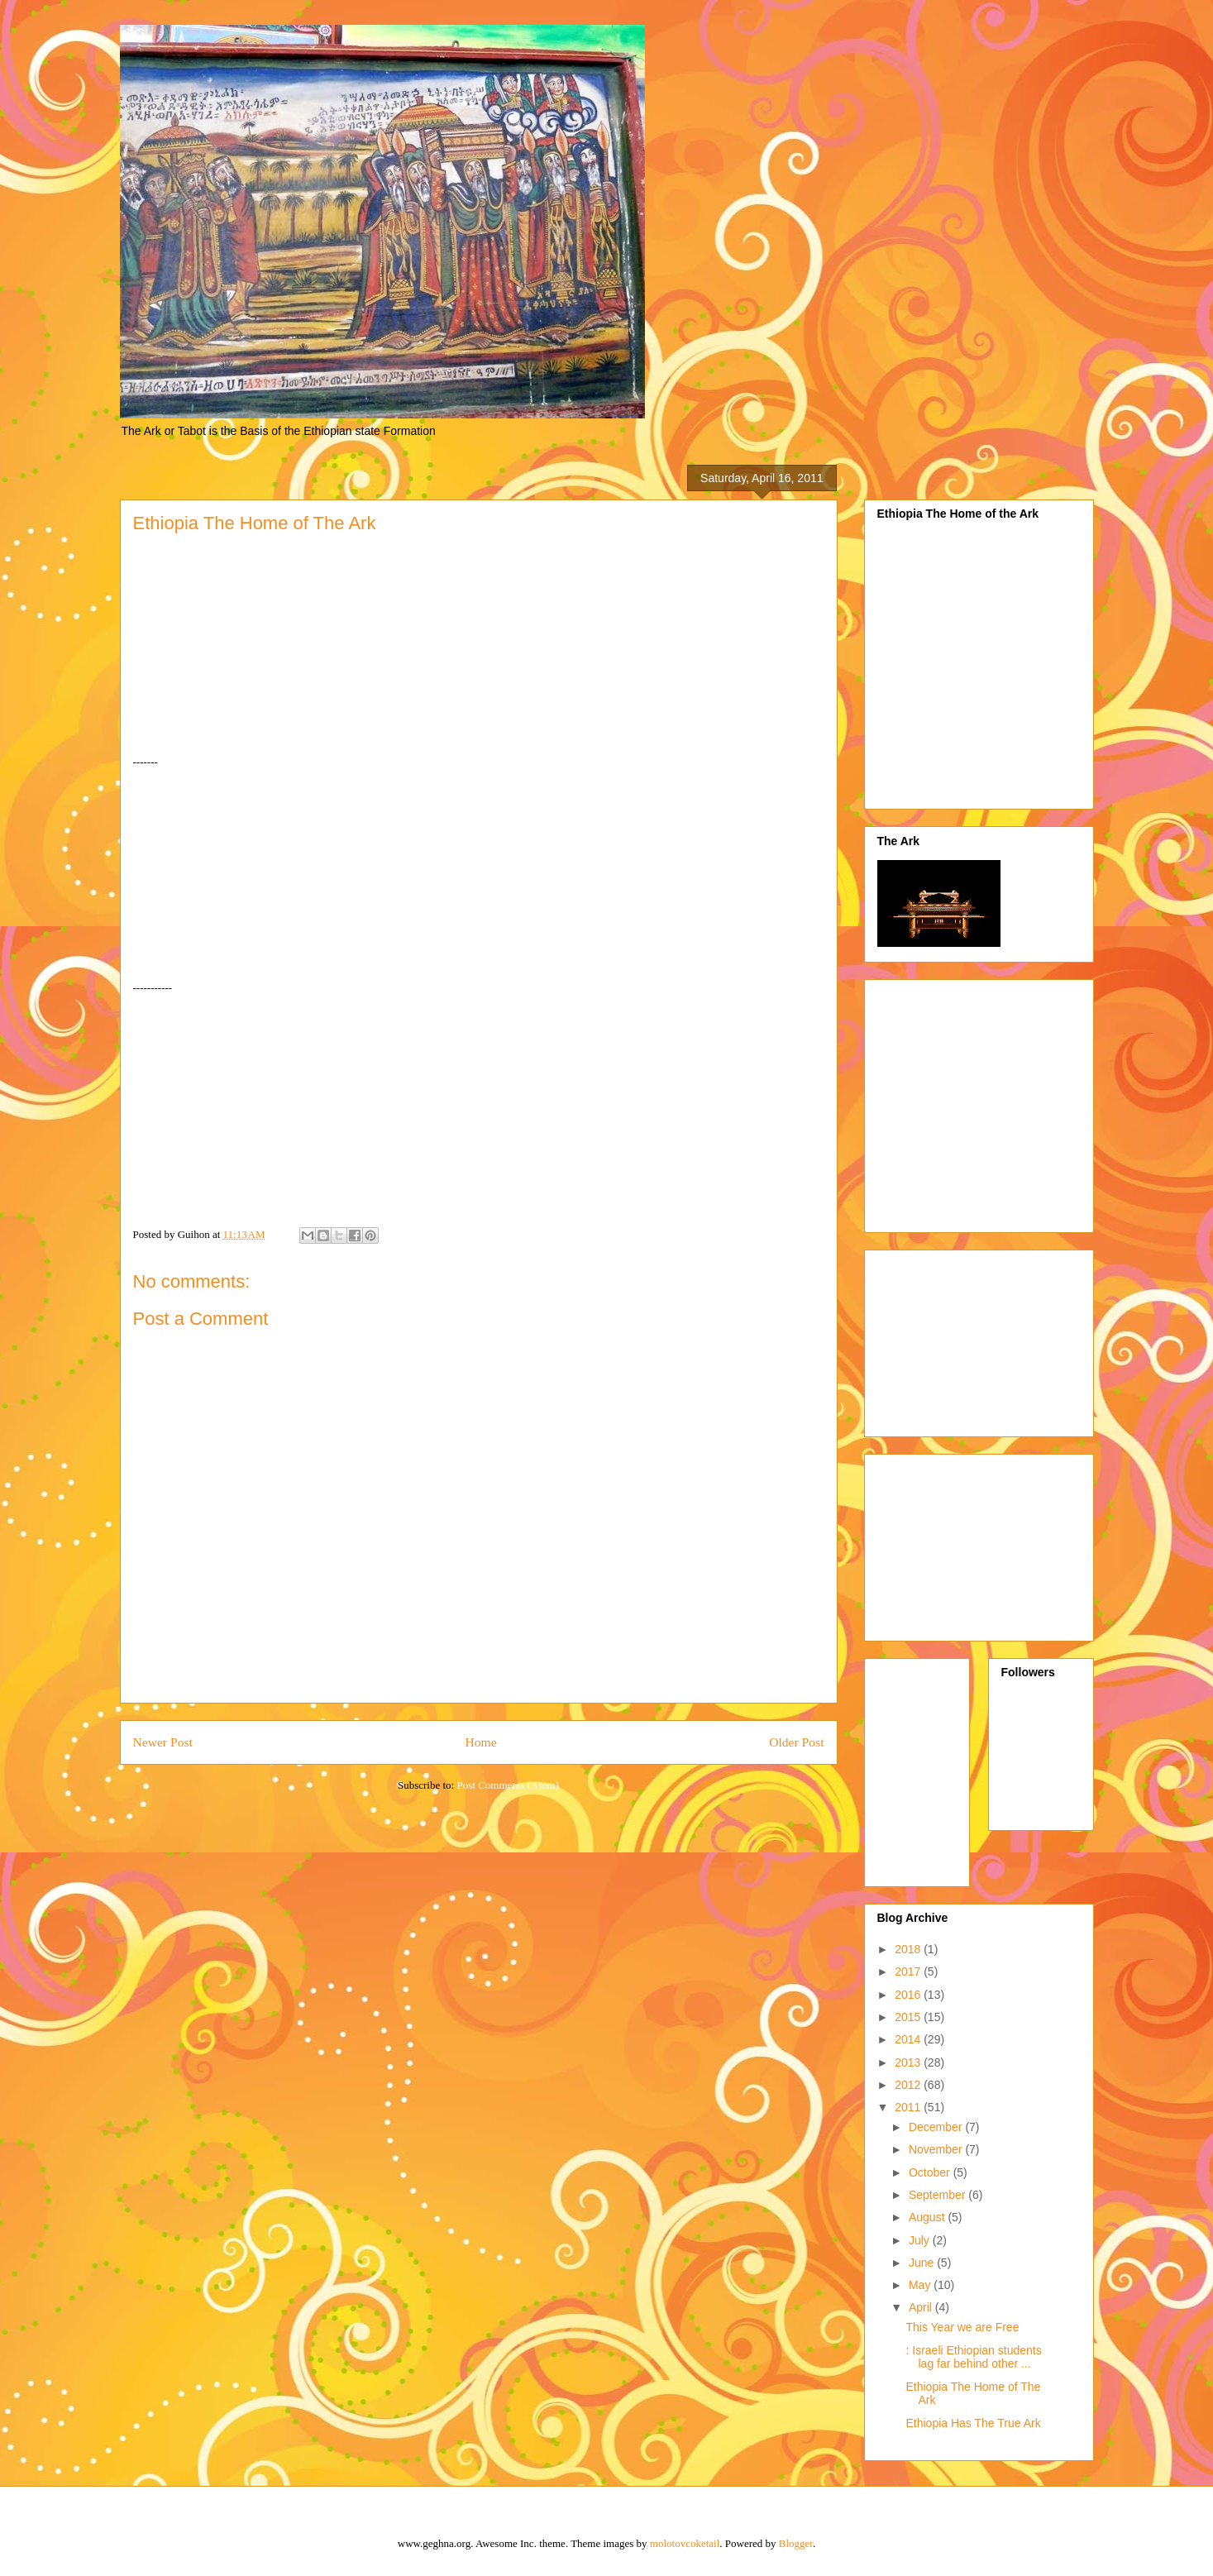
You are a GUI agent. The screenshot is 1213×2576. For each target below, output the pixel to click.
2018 (909, 1949)
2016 (909, 1994)
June (923, 2262)
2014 (909, 2039)
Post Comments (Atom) (507, 1785)
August (928, 2217)
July (921, 2240)
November (937, 2149)
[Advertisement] (1016, 1101)
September (938, 2194)
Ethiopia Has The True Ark (972, 2423)
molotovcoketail (684, 2543)
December (937, 2127)
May (921, 2285)
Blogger (796, 2543)
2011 (909, 2107)
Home (480, 1742)
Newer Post (163, 1742)
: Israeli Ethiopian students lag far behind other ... (973, 2357)
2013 (909, 2062)
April (922, 2307)
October (931, 2172)
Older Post (796, 1742)
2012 (909, 2084)
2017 (909, 1971)
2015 (909, 2017)
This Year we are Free (962, 2327)
